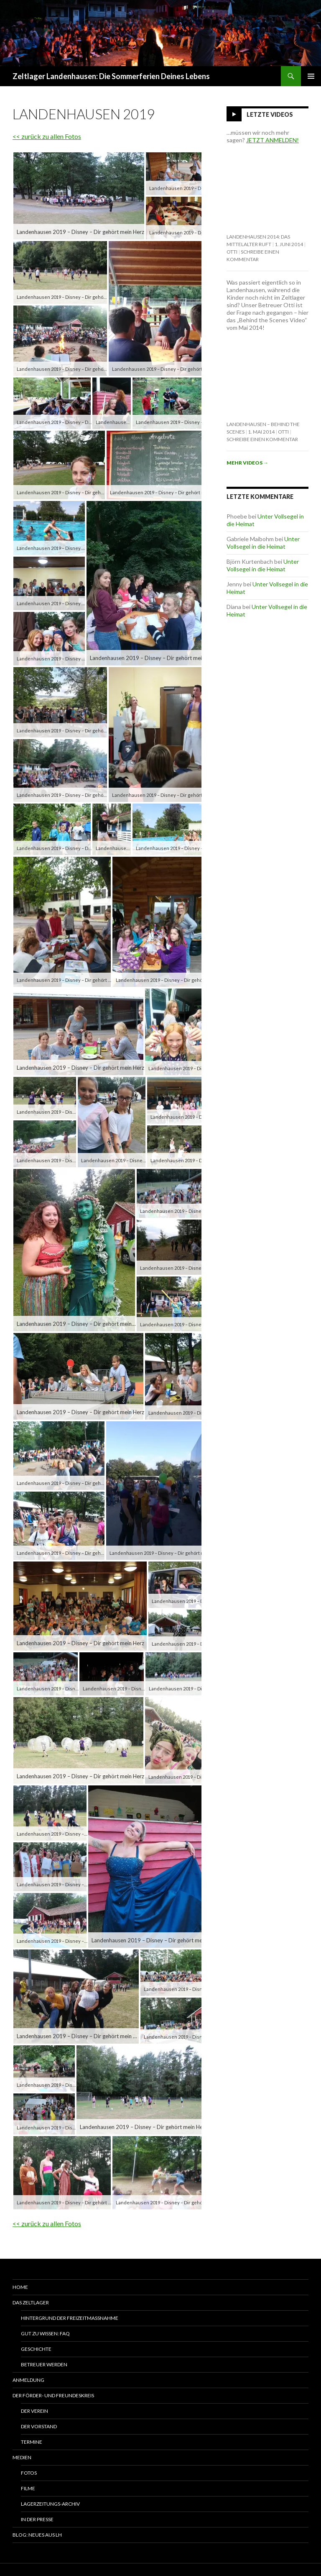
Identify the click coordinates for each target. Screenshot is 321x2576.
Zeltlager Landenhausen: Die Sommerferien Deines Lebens (111, 76)
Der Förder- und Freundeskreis (53, 2395)
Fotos (29, 2473)
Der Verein (34, 2411)
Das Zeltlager (31, 2302)
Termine (31, 2442)
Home (20, 2287)
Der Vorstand (39, 2426)
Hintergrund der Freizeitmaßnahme (69, 2318)
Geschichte (36, 2349)
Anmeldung (28, 2380)
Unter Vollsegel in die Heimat (263, 542)
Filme (28, 2488)
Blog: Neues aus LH (37, 2535)
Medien (22, 2457)
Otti (232, 252)
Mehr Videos (247, 463)
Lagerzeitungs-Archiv (50, 2504)
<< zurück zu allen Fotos (47, 136)
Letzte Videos (270, 114)
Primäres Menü (311, 76)
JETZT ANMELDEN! (272, 140)
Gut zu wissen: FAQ (45, 2333)
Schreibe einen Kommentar (262, 439)
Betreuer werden (44, 2364)
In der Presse (37, 2519)
